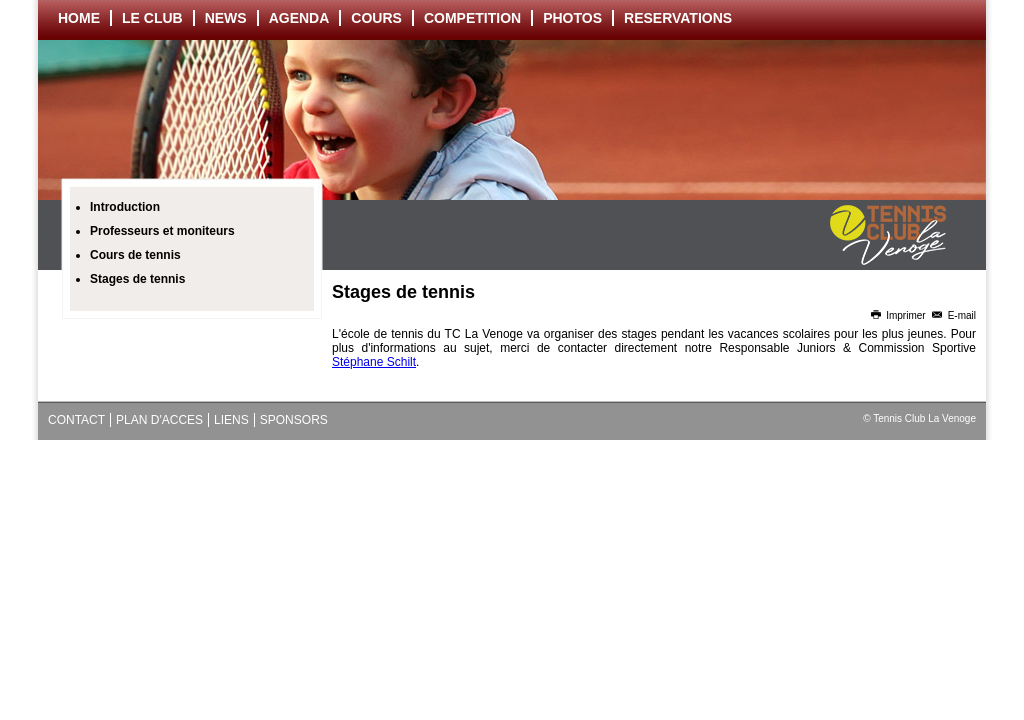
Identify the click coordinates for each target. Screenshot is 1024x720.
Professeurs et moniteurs (162, 231)
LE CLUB (152, 18)
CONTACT (76, 420)
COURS (376, 18)
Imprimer (898, 315)
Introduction (125, 207)
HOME (79, 18)
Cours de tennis (135, 255)
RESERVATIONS (678, 18)
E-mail (952, 315)
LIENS (231, 420)
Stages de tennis (137, 279)
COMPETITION (472, 18)
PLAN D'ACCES (159, 420)
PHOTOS (572, 18)
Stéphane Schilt (374, 362)
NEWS (226, 18)
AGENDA (299, 18)
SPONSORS (294, 420)
